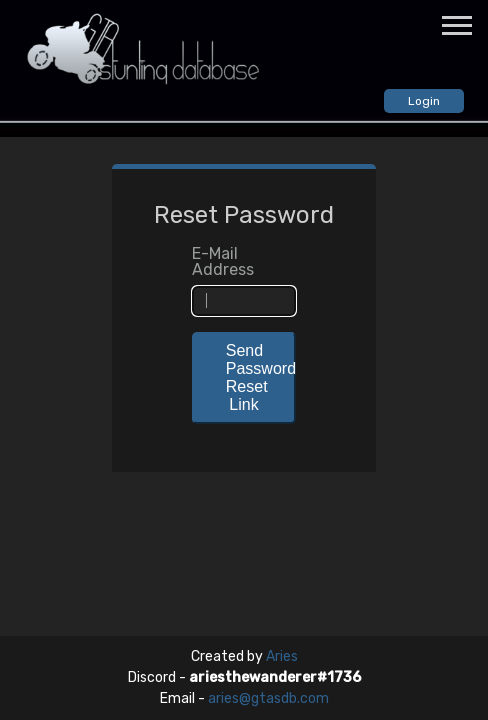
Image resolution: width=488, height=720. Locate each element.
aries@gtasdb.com (268, 698)
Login (424, 101)
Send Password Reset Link (261, 377)
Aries (282, 656)
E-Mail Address (223, 262)
